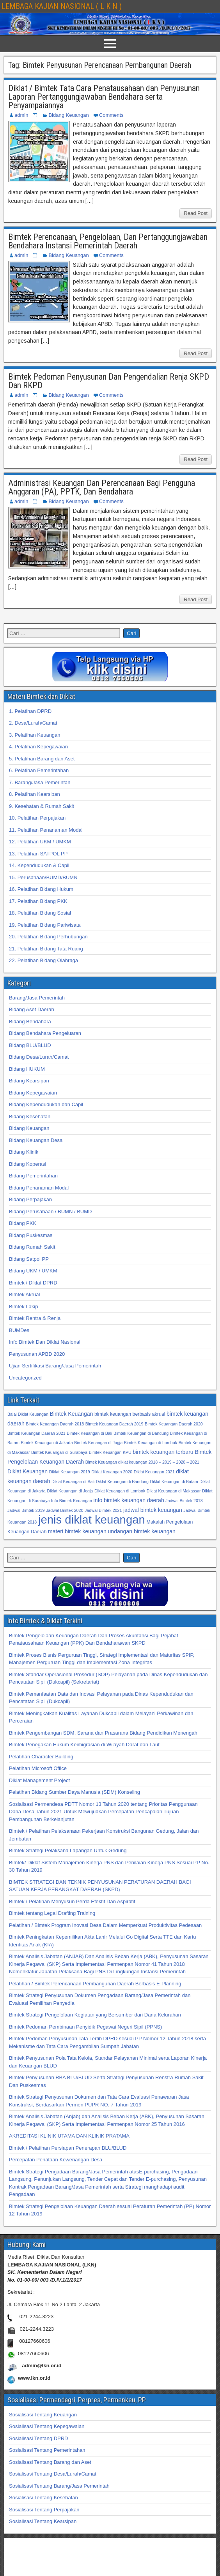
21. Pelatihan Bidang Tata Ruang (46, 949)
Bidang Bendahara (30, 1021)
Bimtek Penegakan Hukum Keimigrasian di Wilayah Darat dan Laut (84, 1744)
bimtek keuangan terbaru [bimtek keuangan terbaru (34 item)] (163, 1452)
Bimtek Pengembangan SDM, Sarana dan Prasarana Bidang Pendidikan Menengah (103, 1733)
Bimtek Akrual (24, 1294)
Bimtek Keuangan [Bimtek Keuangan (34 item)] (71, 1414)
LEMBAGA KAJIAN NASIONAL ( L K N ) (62, 6)
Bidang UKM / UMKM (33, 1271)
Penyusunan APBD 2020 (37, 1354)
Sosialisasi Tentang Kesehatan (43, 2497)
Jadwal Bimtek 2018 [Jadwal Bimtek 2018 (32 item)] (183, 1500)
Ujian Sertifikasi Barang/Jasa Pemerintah (55, 1366)
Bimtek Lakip (23, 1306)
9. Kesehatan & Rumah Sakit (41, 806)
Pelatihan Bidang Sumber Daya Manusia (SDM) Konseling (74, 1792)
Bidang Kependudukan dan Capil (46, 1104)
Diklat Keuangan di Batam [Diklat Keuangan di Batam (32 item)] (174, 1481)
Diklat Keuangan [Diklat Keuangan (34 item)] (27, 1471)
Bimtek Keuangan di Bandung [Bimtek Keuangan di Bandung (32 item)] (141, 1433)
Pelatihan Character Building (41, 1757)
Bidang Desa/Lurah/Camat (39, 1057)
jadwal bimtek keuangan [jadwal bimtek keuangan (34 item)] (152, 1510)
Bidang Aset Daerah (31, 1009)
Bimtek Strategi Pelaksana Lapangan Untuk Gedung (67, 1850)
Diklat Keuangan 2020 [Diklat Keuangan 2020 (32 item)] (111, 1471)
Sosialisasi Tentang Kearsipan (42, 2521)
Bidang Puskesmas (30, 1235)
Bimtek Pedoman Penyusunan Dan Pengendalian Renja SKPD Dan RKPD (108, 381)
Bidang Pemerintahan (33, 1176)
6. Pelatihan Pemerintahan (39, 770)
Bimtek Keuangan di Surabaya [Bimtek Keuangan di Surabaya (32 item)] (59, 1452)
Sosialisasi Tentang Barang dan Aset (50, 2462)
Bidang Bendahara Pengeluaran (45, 1033)
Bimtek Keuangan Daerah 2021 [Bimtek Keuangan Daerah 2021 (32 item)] (36, 1433)
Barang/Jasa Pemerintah (37, 998)
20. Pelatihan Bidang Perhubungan (48, 937)
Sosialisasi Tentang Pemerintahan (47, 2450)
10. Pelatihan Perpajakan (37, 818)
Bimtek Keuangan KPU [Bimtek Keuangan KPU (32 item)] (110, 1452)
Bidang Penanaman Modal (39, 1188)
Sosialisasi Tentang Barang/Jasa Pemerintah (59, 2486)
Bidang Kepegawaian (33, 1093)
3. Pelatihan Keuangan (34, 735)
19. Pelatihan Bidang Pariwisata (45, 925)
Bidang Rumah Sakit (32, 1247)
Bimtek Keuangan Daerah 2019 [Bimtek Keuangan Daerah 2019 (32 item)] (114, 1424)
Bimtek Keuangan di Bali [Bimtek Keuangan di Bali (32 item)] (89, 1433)
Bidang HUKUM (27, 1069)
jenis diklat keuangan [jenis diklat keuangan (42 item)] (91, 1519)
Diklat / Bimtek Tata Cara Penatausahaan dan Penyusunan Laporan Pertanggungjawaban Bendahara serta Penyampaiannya (104, 96)
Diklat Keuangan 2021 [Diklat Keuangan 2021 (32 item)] (154, 1471)
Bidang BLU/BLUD (30, 1045)
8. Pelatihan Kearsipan (34, 794)
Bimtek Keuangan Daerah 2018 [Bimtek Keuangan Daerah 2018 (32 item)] (55, 1424)
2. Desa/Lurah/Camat (33, 723)
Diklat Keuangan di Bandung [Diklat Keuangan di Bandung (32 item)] (122, 1481)
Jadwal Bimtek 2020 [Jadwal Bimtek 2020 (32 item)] (64, 1510)
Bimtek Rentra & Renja (34, 1318)
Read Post (196, 213)
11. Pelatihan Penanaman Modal (46, 830)
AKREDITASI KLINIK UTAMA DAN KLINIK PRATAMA (69, 2136)
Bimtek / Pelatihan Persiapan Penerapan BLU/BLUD (67, 2148)
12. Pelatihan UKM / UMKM (40, 842)
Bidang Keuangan (68, 115)
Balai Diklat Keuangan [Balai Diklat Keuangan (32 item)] (27, 1414)
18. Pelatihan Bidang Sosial (40, 913)
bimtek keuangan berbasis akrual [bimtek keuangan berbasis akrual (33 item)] (129, 1414)
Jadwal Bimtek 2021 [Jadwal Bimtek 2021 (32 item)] (103, 1510)
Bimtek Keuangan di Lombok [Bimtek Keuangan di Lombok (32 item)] (150, 1442)
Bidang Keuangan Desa (35, 1140)
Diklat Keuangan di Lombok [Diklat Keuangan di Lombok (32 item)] (119, 1491)
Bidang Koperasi (27, 1164)
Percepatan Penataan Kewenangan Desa (55, 2160)
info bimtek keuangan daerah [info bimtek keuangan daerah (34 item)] (129, 1500)
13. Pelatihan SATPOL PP (38, 854)
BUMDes (19, 1330)
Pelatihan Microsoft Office (38, 1768)
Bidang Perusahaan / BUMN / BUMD (50, 1211)
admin (21, 115)
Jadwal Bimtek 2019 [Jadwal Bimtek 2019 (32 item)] (25, 1510)
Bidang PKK (22, 1223)
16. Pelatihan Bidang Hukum (41, 889)
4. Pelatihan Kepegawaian (38, 747)
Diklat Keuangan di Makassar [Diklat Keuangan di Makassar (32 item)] (174, 1491)
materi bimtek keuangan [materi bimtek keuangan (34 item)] (77, 1531)
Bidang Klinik (23, 1152)
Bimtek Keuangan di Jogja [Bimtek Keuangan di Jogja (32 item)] (98, 1442)
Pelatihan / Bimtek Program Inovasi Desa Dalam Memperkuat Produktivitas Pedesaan (105, 1925)
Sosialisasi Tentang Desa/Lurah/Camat (52, 2474)
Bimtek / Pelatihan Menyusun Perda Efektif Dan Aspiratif (72, 1901)
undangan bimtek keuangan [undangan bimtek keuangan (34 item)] (142, 1531)
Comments (111, 115)
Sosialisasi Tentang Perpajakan (44, 2510)
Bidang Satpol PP (29, 1259)
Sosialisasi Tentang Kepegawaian (46, 2426)
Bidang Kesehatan (29, 1116)
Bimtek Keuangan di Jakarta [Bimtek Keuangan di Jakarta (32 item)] (47, 1442)
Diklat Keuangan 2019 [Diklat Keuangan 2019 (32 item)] (69, 1471)
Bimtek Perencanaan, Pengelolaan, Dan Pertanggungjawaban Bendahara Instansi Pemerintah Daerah (108, 241)
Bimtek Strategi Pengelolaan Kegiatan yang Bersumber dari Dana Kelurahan (95, 2015)
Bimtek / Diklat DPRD (33, 1283)
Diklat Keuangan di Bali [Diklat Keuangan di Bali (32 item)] (72, 1481)
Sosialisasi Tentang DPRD (38, 2438)
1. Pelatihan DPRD (30, 711)
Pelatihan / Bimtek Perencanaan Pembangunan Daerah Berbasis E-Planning (95, 1984)
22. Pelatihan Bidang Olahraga (43, 960)
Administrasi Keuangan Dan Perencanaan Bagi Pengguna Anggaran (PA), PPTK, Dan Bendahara (101, 487)
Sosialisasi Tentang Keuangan (43, 2415)
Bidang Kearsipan (29, 1081)
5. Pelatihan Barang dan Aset (42, 759)
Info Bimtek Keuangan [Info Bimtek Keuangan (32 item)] (71, 1500)
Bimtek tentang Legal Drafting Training (52, 1913)
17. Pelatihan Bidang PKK (38, 901)
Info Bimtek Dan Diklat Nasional (44, 1342)
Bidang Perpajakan (30, 1199)
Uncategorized (25, 1378)
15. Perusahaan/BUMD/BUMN (43, 877)
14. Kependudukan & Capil (39, 865)
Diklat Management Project (39, 1780)
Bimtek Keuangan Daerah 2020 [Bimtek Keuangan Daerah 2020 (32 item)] (174, 1424)
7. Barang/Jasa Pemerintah (40, 782)
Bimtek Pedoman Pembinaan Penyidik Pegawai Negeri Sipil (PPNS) (85, 2027)
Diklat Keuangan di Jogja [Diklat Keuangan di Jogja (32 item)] (70, 1491)
